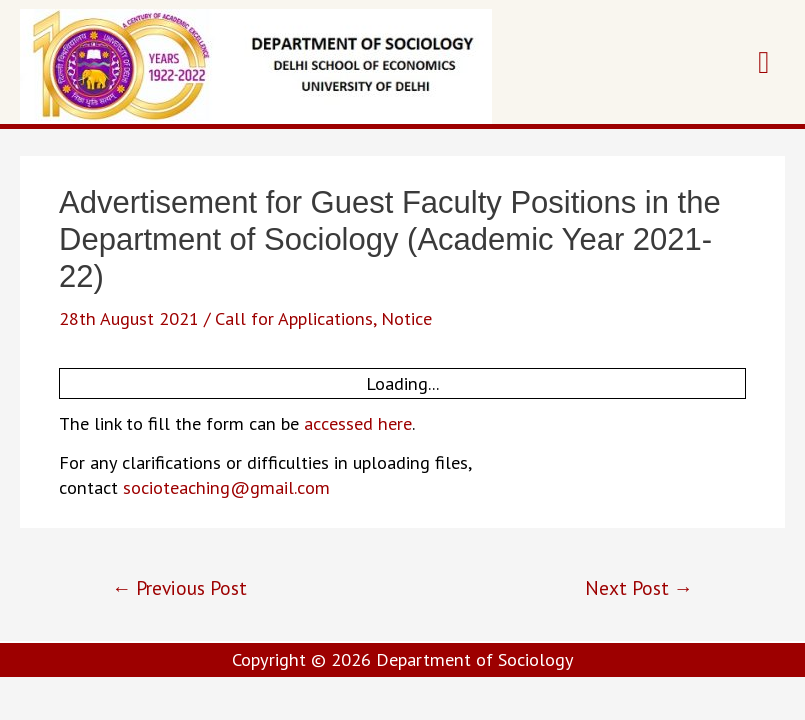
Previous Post (179, 587)
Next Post (639, 587)
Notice (406, 318)
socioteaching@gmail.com (226, 487)
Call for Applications (294, 318)
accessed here (358, 423)
